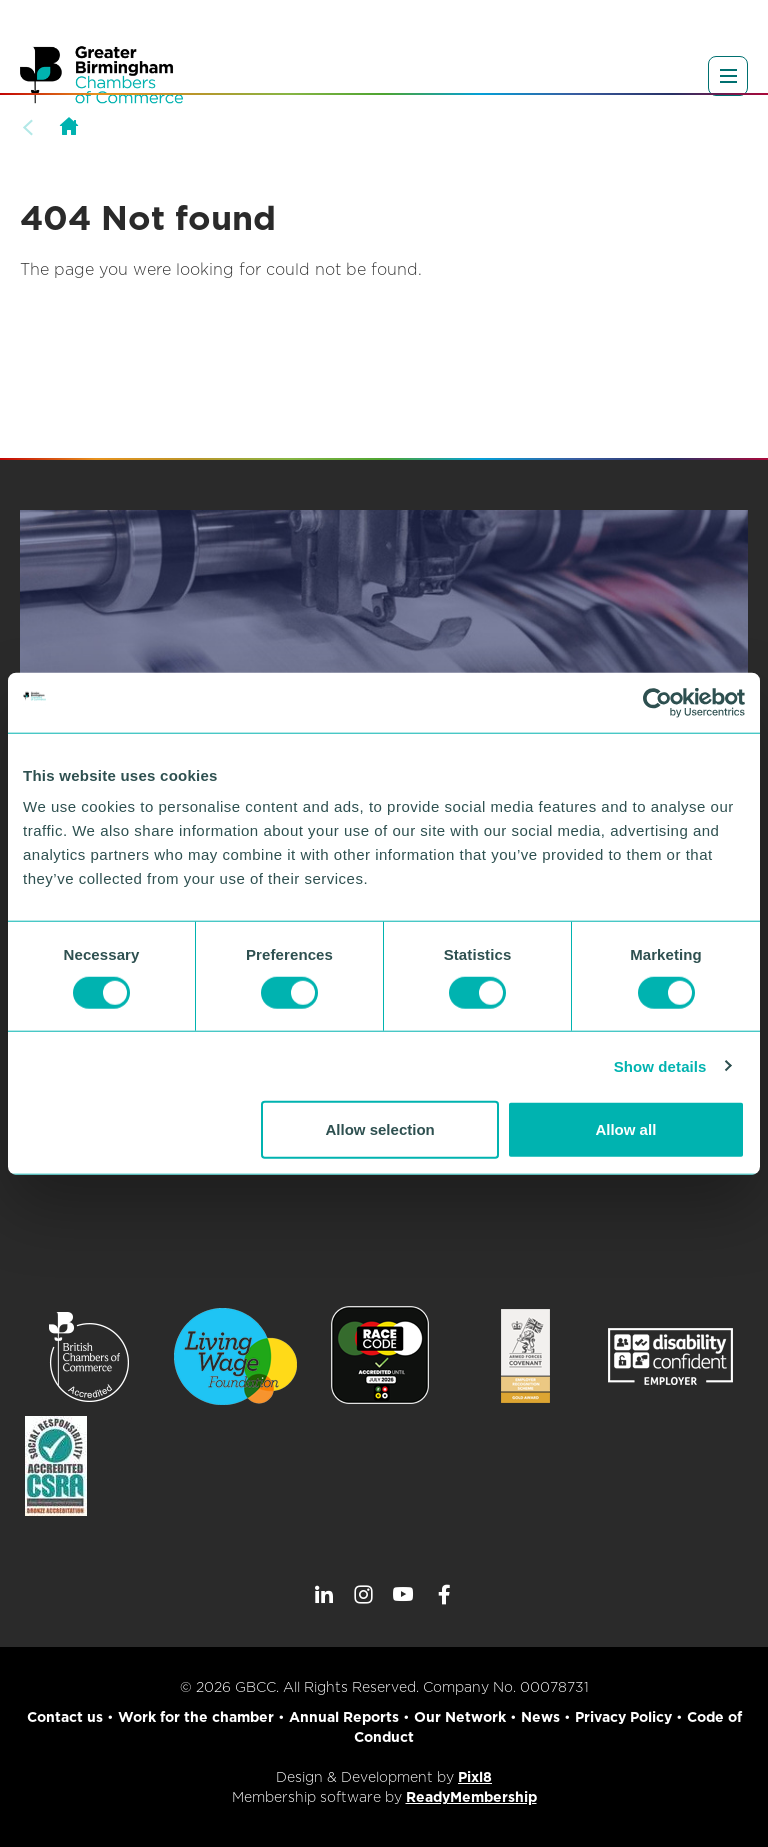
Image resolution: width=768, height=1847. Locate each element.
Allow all (625, 1129)
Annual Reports (344, 1717)
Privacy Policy (623, 1717)
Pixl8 (475, 1777)
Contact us (65, 1717)
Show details (660, 1065)
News (540, 1717)
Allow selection (380, 1129)
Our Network (460, 1717)
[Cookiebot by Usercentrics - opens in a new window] (657, 702)
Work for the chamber (196, 1717)
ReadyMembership (471, 1797)
